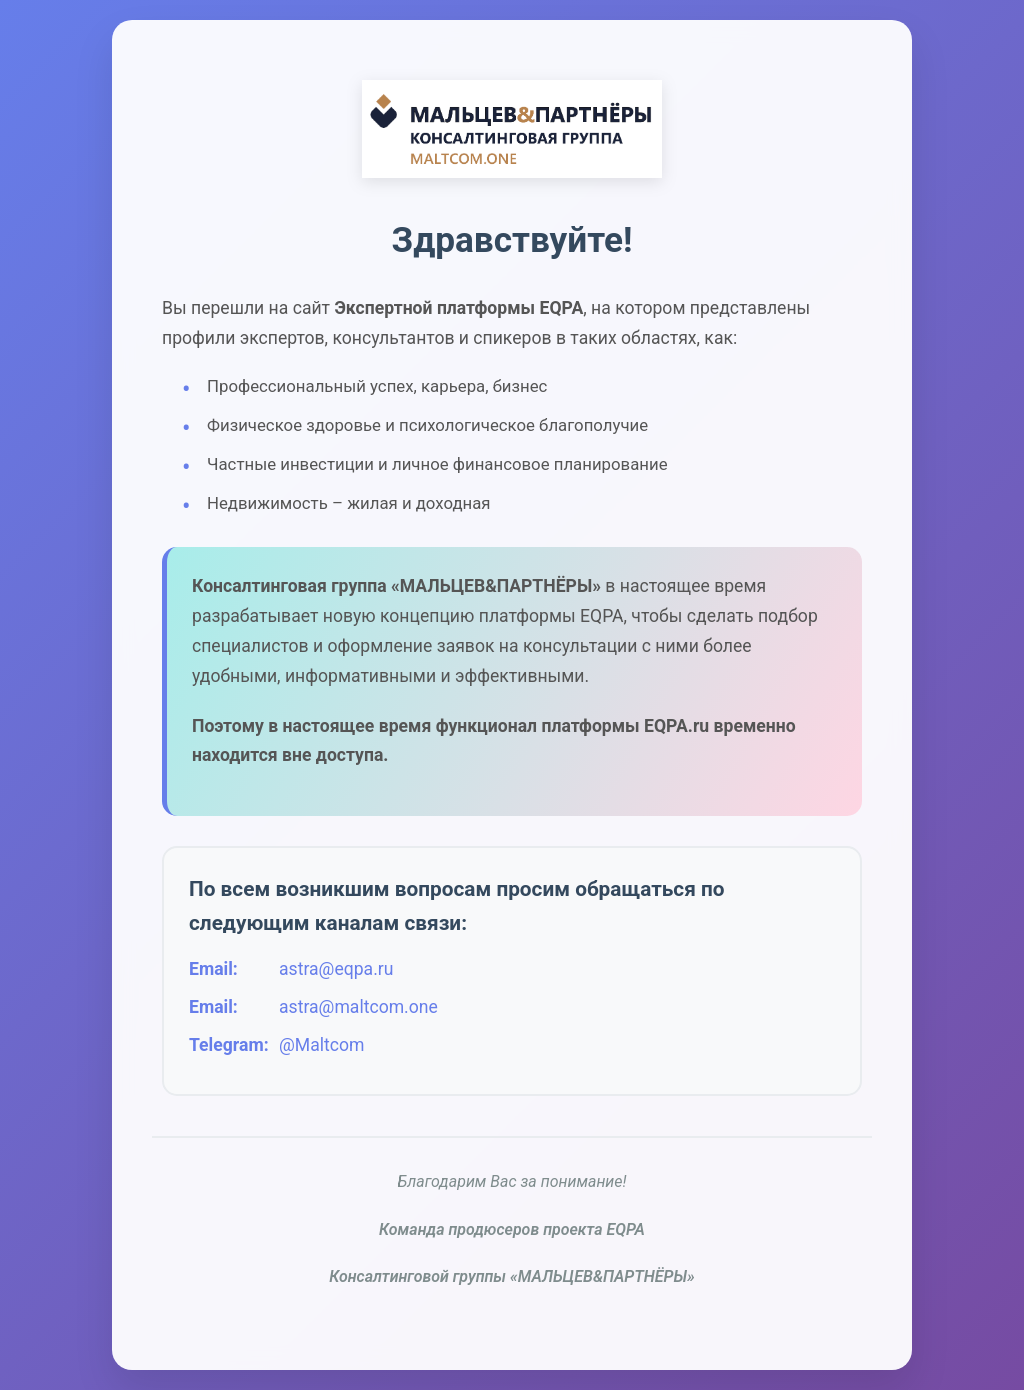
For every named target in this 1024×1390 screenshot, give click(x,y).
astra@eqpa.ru (336, 969)
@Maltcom (321, 1045)
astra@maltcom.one (358, 1007)
